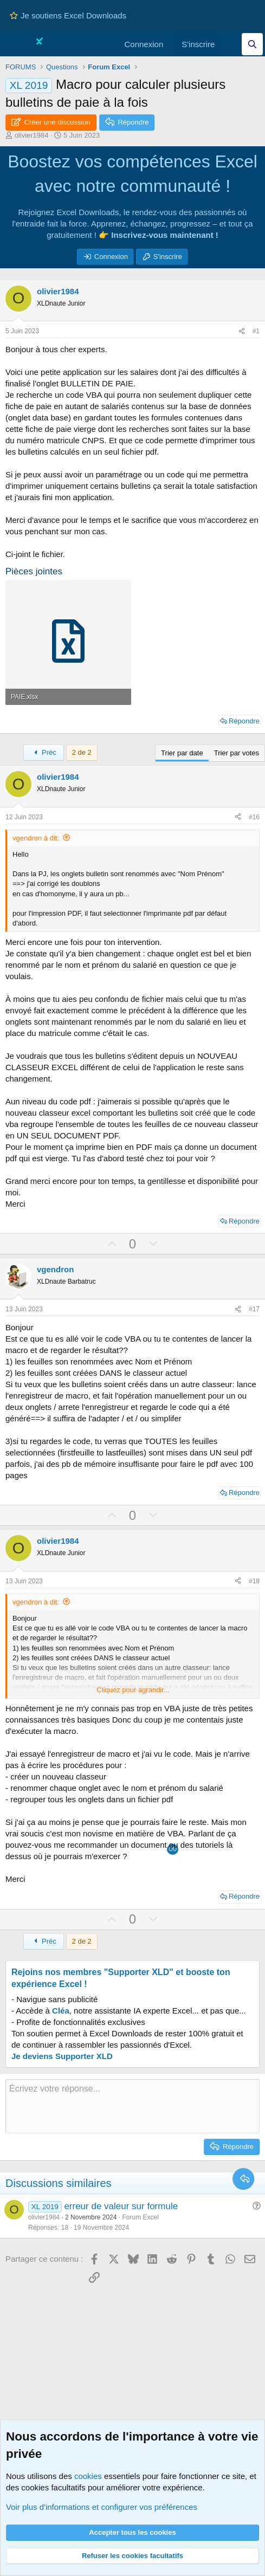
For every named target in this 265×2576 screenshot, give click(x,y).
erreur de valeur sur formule (121, 2206)
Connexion (111, 257)
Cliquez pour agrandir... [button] (132, 1690)
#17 (254, 1309)
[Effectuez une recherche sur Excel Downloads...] (252, 44)
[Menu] (15, 44)
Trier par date (182, 753)
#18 (254, 1581)
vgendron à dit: (35, 838)
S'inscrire (167, 257)
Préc (43, 752)
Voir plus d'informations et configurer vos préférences (101, 2507)
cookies (88, 2476)
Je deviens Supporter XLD (62, 2056)
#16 (254, 817)
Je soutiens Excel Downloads (68, 15)
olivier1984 (32, 135)
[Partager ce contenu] (242, 331)
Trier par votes (236, 753)
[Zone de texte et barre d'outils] (132, 2106)
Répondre (244, 721)
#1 (256, 331)
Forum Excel (140, 2217)
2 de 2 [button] (82, 752)
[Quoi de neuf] (230, 44)
